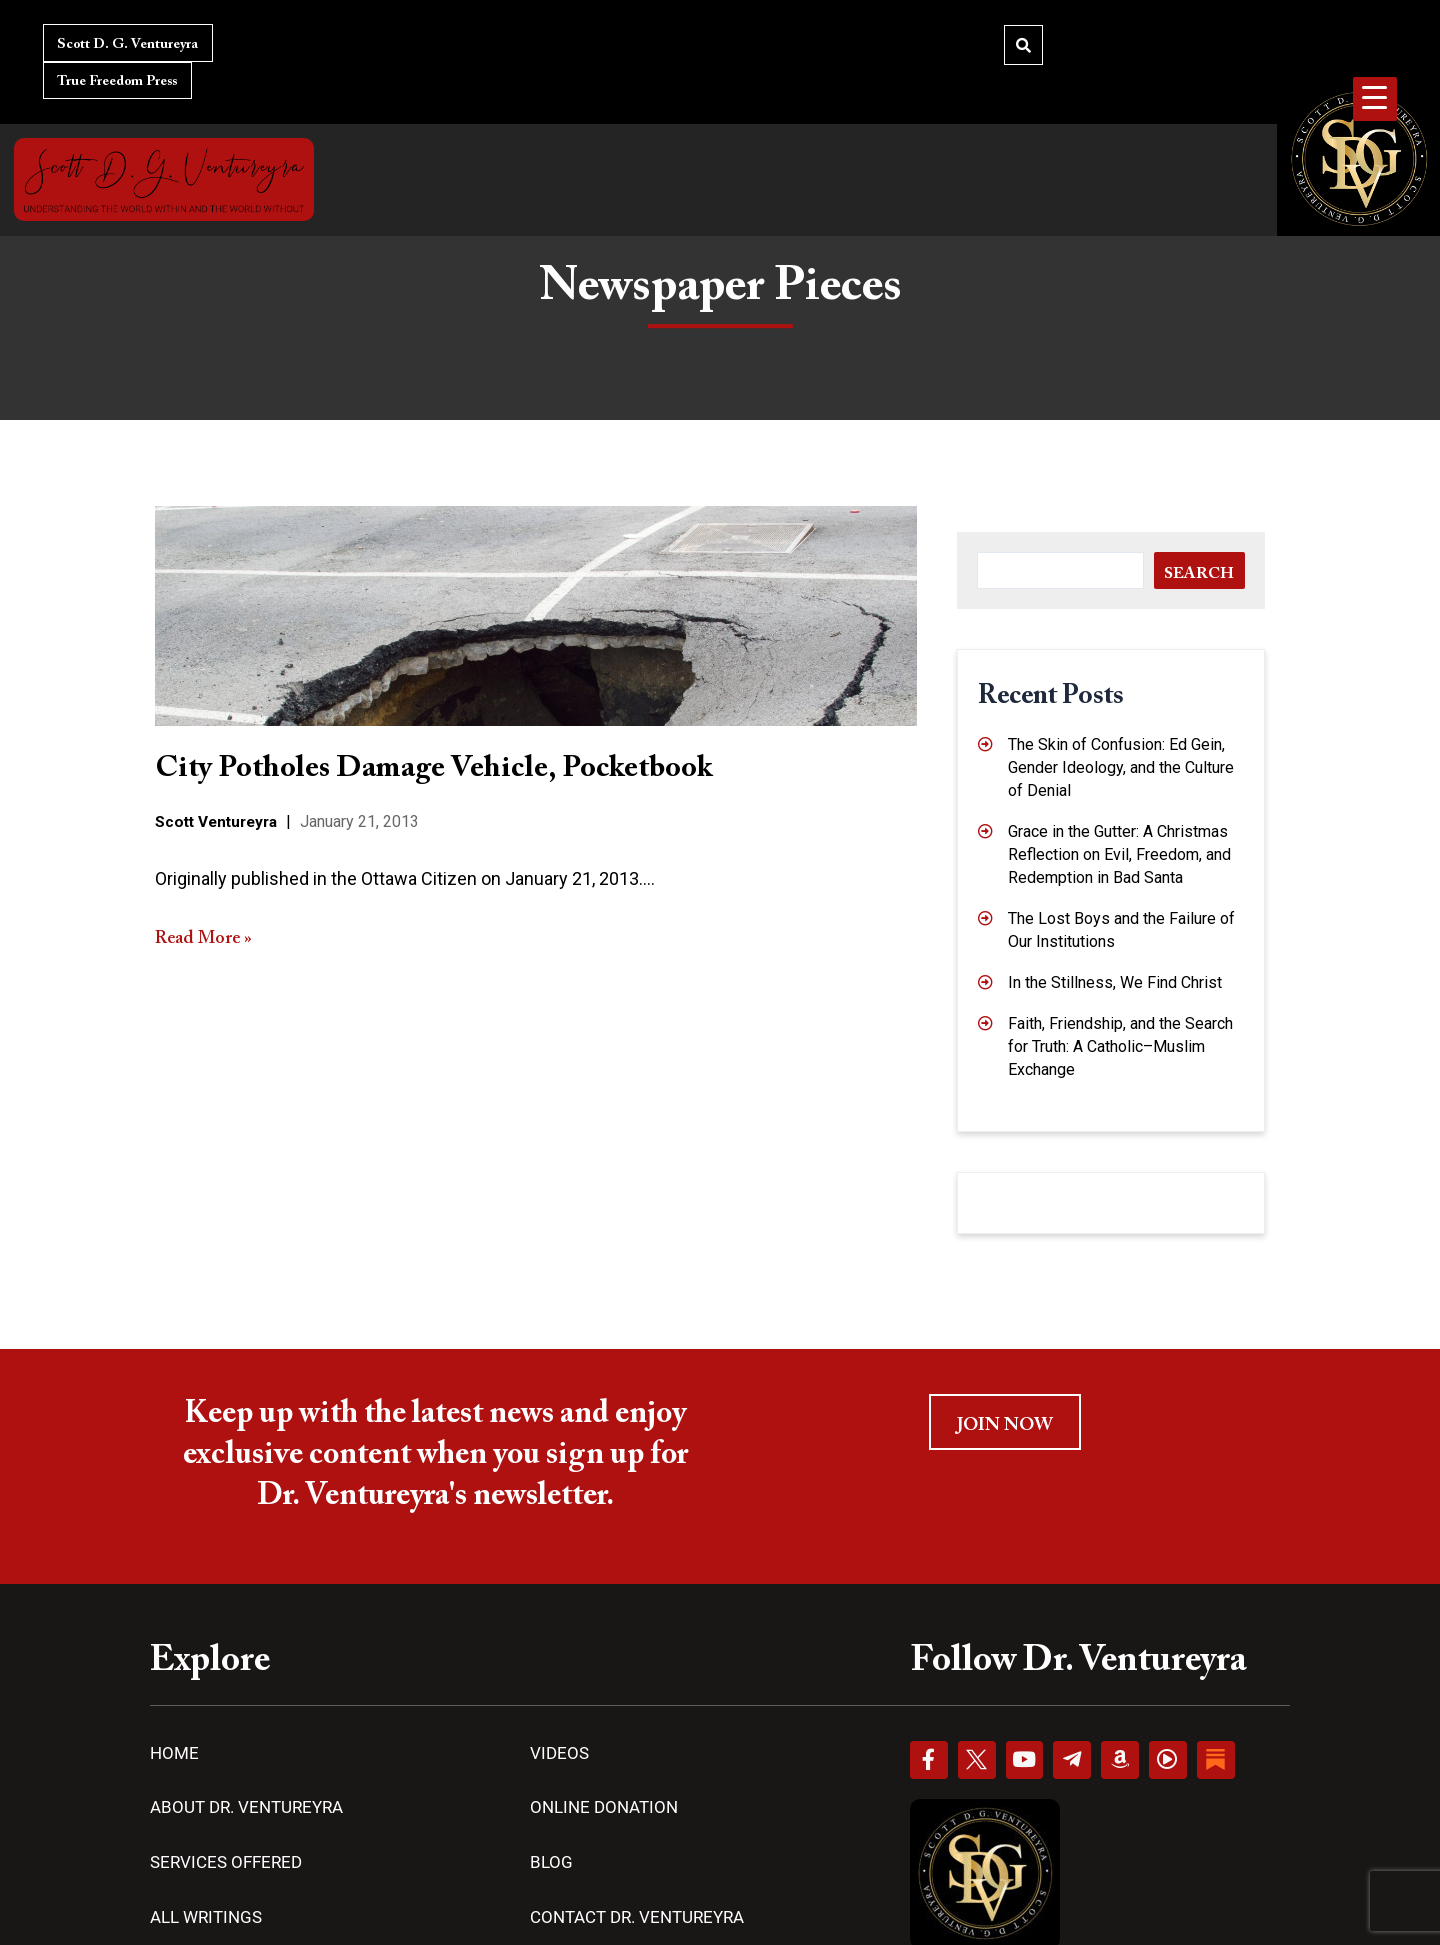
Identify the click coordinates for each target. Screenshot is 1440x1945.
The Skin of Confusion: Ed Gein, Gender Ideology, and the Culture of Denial (1121, 767)
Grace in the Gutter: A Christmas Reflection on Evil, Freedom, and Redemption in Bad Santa (1119, 854)
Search (1199, 574)
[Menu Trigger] (1375, 99)
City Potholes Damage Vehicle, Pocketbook (433, 769)
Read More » (203, 938)
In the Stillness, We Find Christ (1115, 982)
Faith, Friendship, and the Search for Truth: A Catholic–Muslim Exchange (1120, 1046)
